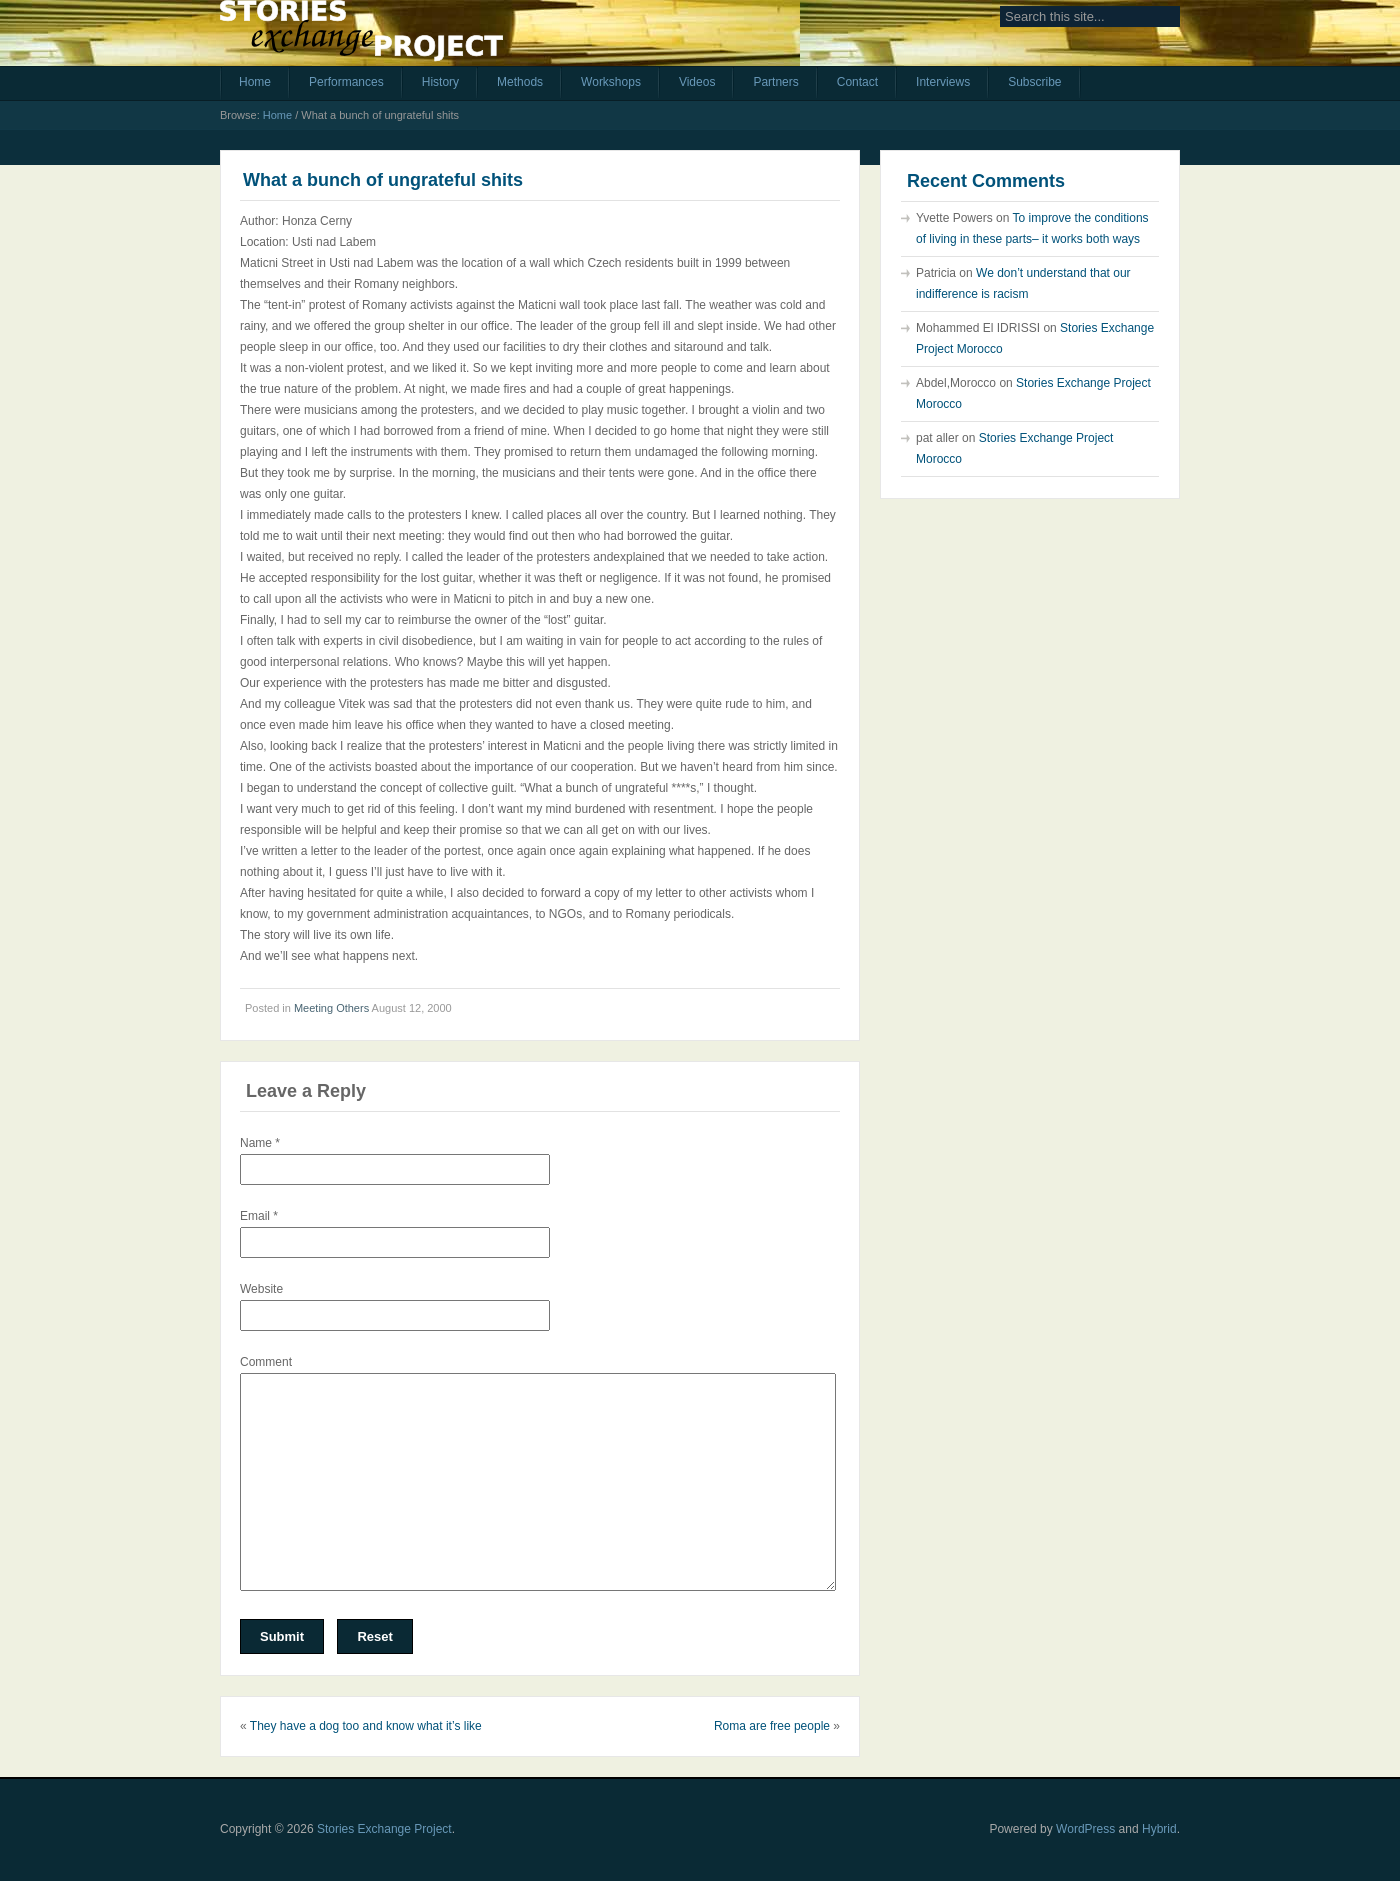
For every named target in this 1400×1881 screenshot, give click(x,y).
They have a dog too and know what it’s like (366, 1726)
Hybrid (1159, 1829)
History (440, 82)
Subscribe (1034, 82)
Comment (266, 1362)
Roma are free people (772, 1726)
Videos (697, 82)
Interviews (943, 82)
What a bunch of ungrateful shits (383, 180)
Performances (346, 82)
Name (260, 1143)
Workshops (611, 82)
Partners (775, 82)
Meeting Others (331, 1008)
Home (255, 82)
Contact (857, 82)
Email (259, 1216)
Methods (520, 82)
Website (261, 1289)
